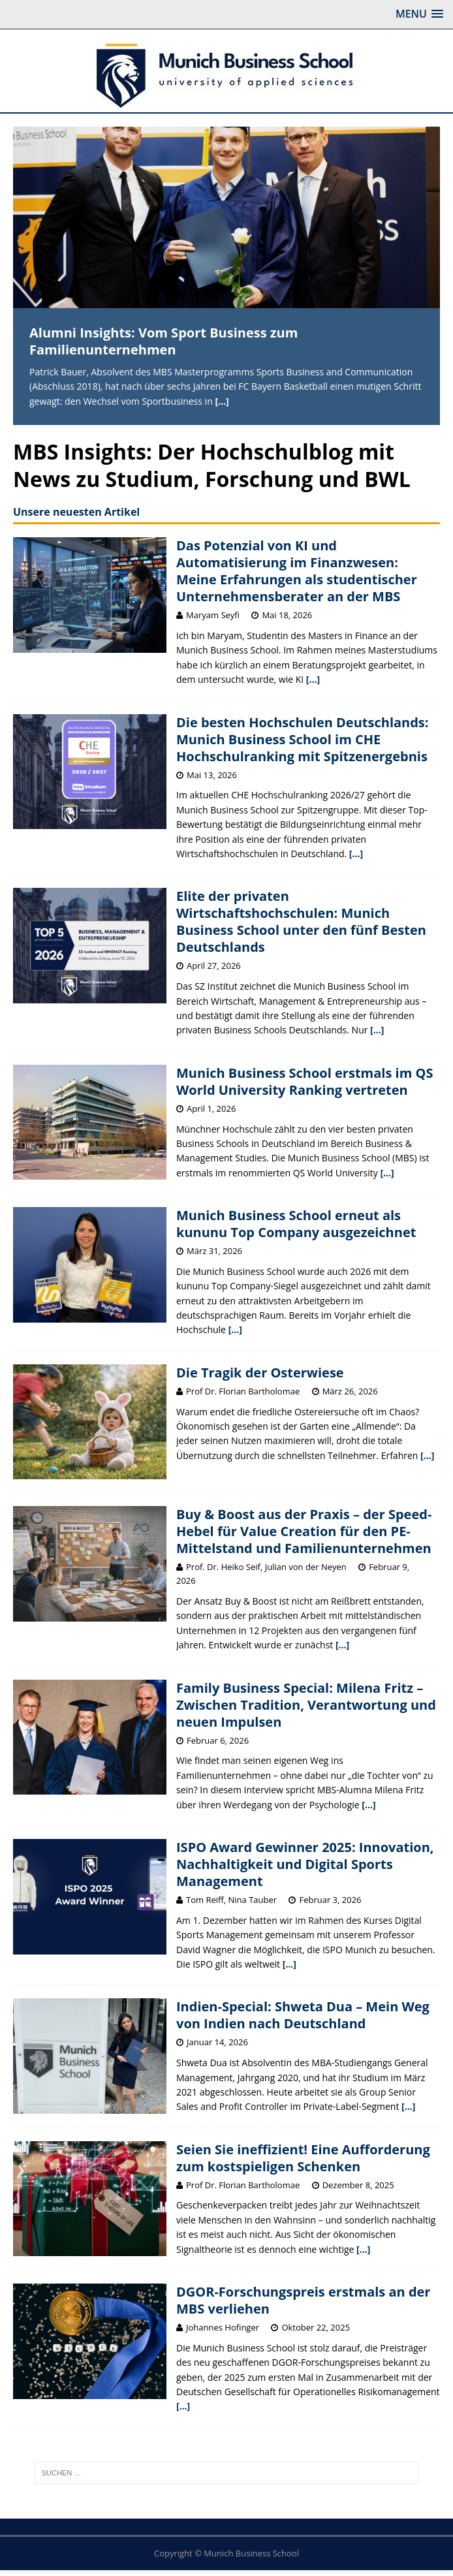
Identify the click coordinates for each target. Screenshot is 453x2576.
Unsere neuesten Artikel (76, 512)
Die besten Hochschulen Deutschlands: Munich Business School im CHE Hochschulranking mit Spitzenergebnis (302, 739)
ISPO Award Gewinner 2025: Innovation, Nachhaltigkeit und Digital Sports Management (305, 1864)
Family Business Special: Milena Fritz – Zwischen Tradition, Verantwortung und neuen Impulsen (306, 1705)
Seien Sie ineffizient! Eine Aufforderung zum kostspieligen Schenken (303, 2158)
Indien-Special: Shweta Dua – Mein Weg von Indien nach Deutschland (303, 2015)
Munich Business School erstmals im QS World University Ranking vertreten (304, 1081)
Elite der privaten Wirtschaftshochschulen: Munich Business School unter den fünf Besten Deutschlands (301, 921)
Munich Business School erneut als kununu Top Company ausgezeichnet (296, 1223)
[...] (221, 401)
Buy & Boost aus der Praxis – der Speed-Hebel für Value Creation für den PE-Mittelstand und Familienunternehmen (303, 1531)
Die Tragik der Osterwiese (260, 1372)
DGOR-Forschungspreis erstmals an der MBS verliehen (303, 2300)
